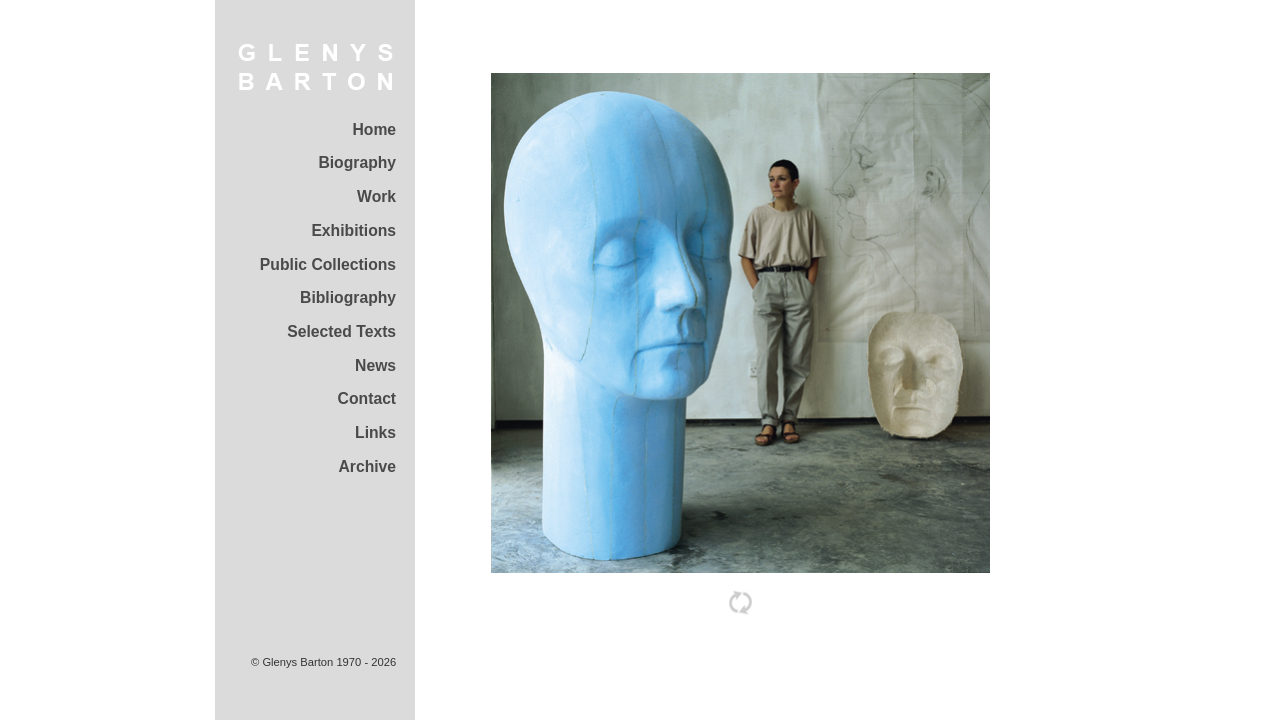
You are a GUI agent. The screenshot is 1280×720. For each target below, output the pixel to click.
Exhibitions (353, 230)
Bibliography (348, 297)
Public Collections (328, 264)
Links (375, 432)
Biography (357, 162)
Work (376, 196)
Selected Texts (341, 331)
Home (374, 129)
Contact (367, 398)
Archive (367, 466)
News (375, 365)
